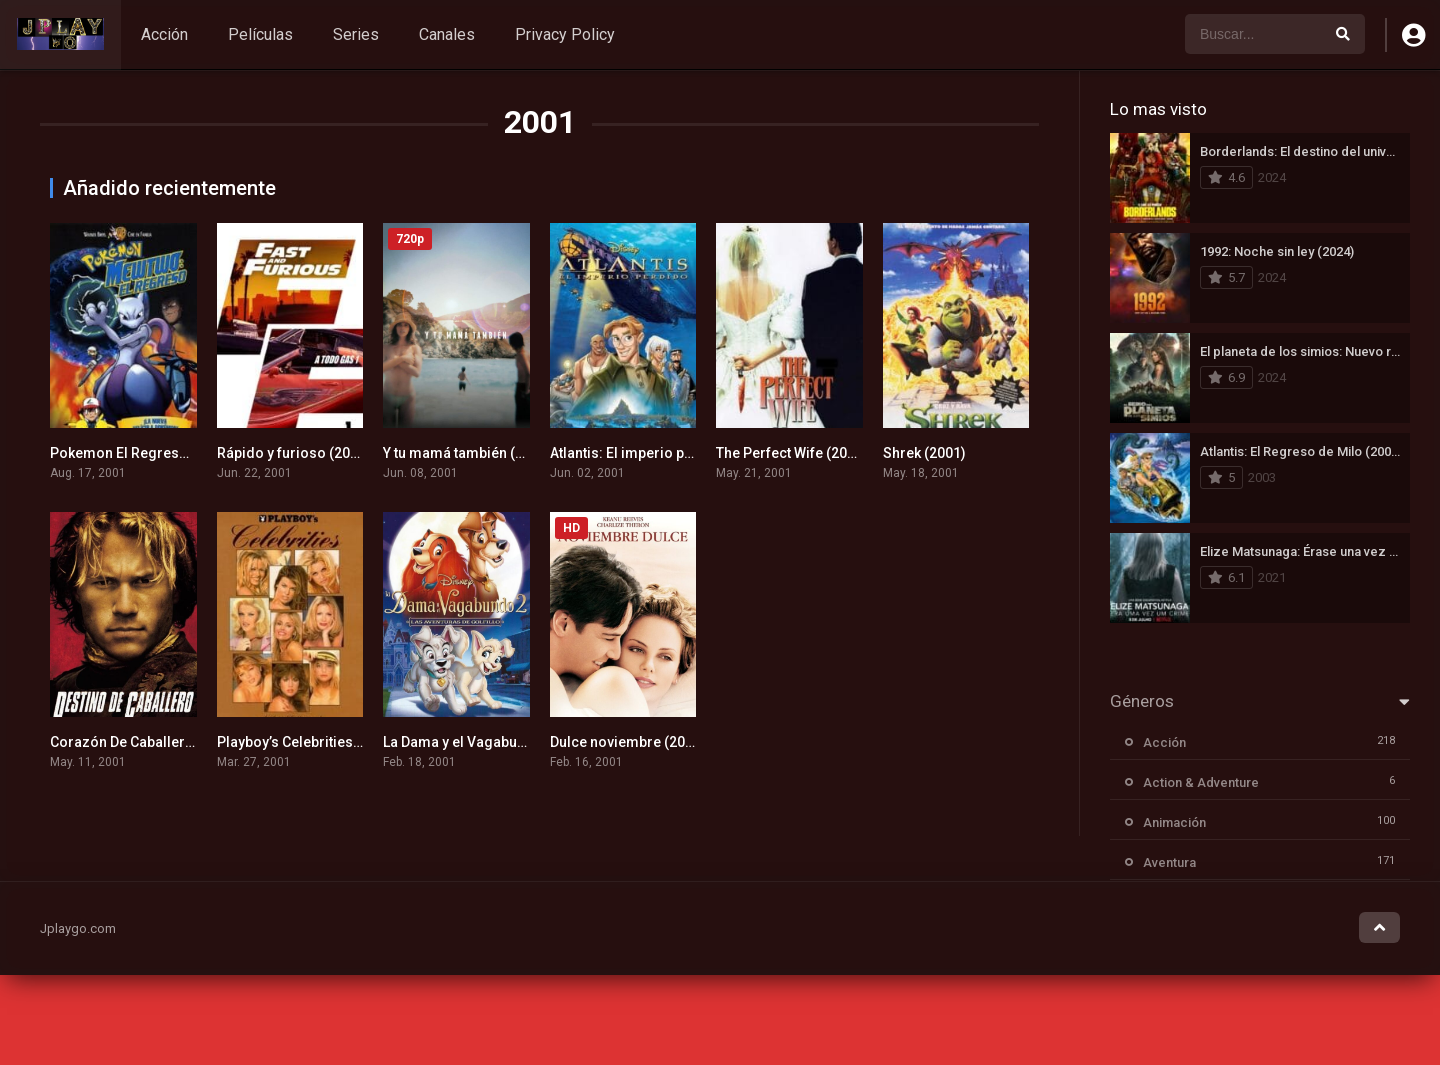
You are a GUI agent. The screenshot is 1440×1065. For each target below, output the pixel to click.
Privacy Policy (565, 34)
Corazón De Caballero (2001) (144, 742)
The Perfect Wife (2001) (792, 453)
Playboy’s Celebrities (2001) (307, 742)
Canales (447, 34)
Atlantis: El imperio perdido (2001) (662, 453)
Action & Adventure (1201, 782)
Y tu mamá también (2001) (467, 453)
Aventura (1169, 862)
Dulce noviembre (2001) (628, 742)
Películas (260, 34)
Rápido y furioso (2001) (294, 453)
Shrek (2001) (924, 453)
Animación (1174, 822)
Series (356, 34)
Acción (164, 34)
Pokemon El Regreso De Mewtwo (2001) (179, 453)
